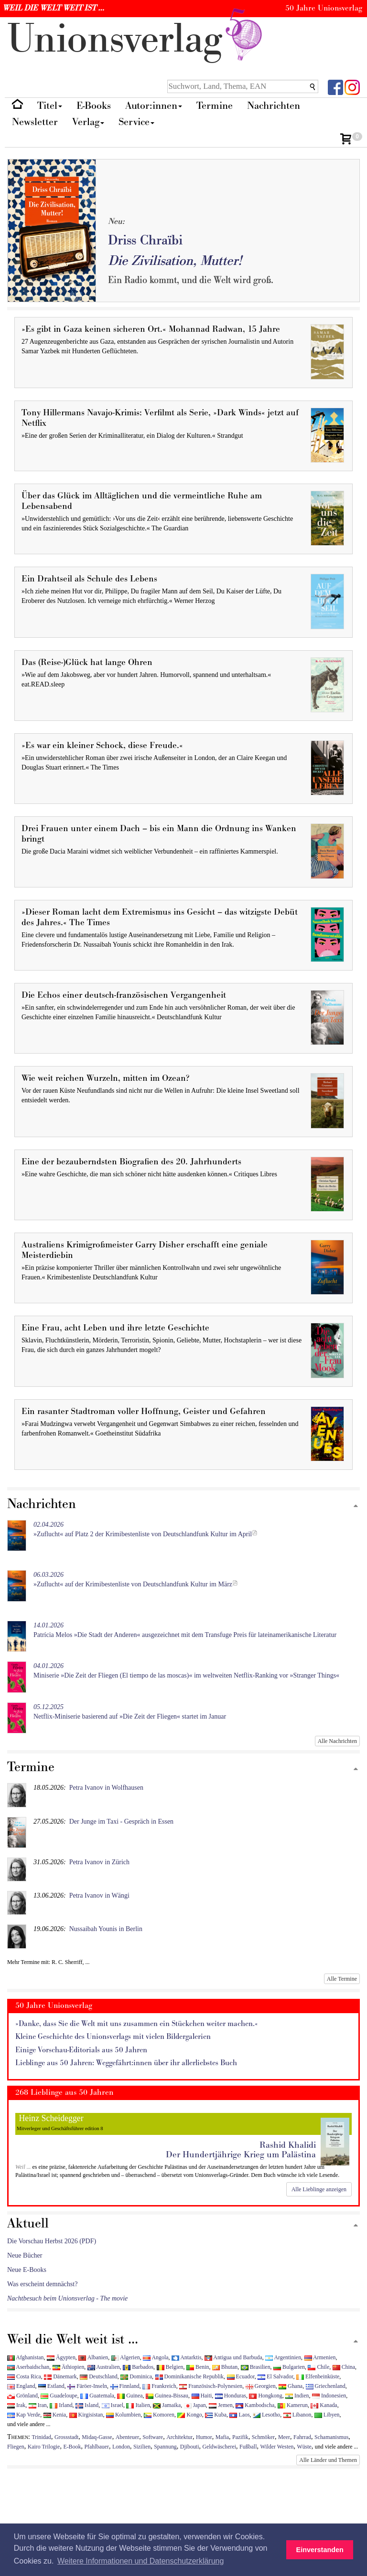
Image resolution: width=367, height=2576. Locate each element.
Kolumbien (123, 2414)
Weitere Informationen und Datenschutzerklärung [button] (140, 2561)
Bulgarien (289, 2367)
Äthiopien (69, 2367)
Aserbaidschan (28, 2367)
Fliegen (15, 2446)
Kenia (54, 2414)
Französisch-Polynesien (210, 2386)
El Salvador (275, 2376)
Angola (155, 2357)
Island (87, 2405)
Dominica (136, 2376)
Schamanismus (331, 2437)
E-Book (72, 2446)
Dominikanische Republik (189, 2376)
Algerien (125, 2357)
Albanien (93, 2357)
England (21, 2386)
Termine (214, 105)
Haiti (202, 2395)
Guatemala (97, 2395)
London (121, 2446)
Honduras (230, 2395)
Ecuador (241, 2376)
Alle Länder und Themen (328, 2460)
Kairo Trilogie (44, 2446)
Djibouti (189, 2446)
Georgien (261, 2386)
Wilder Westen (276, 2446)
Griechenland (325, 2386)
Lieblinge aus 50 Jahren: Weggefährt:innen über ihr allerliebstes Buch (126, 2063)
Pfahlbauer (96, 2446)
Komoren (159, 2414)
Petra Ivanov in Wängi (99, 1895)
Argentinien (283, 2357)
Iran (38, 2405)
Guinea (129, 2395)
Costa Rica (24, 2376)
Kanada (324, 2405)
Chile (318, 2367)
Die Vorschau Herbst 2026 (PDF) (51, 2241)
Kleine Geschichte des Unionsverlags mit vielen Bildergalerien (113, 2036)
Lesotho (266, 2414)
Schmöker (263, 2437)
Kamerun (293, 2405)
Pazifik (240, 2437)
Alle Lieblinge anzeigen (318, 2189)
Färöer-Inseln (87, 2386)
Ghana (290, 2386)
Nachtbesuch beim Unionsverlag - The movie (67, 2298)
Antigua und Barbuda (233, 2357)
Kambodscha (255, 2405)
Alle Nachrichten (337, 1741)
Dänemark (60, 2376)
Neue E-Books (26, 2269)
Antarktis (187, 2357)
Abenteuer (128, 2437)
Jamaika (167, 2405)
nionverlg (136, 39)
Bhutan (224, 2367)
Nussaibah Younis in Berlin (105, 1928)
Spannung (165, 2446)
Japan (195, 2405)
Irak (16, 2405)
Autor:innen (153, 105)
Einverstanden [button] (320, 2550)
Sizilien (142, 2446)
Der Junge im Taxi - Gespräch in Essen (121, 1821)
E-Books (93, 105)
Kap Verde (23, 2414)
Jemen (220, 2405)
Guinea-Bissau (167, 2395)
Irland (61, 2405)
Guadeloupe (59, 2395)
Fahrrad (302, 2437)
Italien (138, 2405)
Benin (197, 2367)
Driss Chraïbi (145, 240)
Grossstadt (66, 2437)
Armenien (320, 2357)
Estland (51, 2386)
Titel (49, 105)
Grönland (22, 2395)
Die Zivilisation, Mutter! (175, 261)
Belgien (170, 2367)
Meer (284, 2437)
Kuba (216, 2414)
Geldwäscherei (219, 2446)
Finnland (125, 2386)
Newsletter (35, 122)
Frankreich (159, 2386)
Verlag (88, 122)
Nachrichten (273, 105)
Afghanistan (25, 2357)
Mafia (222, 2437)
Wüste (304, 2446)
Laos (239, 2414)
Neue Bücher (24, 2255)
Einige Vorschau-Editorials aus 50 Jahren (81, 2050)
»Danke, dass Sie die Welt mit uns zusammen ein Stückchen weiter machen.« (136, 2023)
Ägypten (61, 2357)
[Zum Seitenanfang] (355, 1506)
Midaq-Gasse (97, 2437)
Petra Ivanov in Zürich (99, 1862)
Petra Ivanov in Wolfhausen (106, 1787)
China (344, 2367)
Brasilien (255, 2367)
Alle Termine (342, 1978)
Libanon (297, 2414)
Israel (112, 2405)
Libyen (327, 2414)
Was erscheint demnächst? (42, 2284)
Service (136, 122)
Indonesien (329, 2395)
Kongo (189, 2414)
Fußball (248, 2446)
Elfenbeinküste (317, 2376)
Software (152, 2437)
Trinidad (42, 2437)
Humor (204, 2437)
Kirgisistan (86, 2414)
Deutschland (98, 2376)
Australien (103, 2367)
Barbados (138, 2367)
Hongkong (265, 2395)
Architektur (179, 2437)
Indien (297, 2395)
